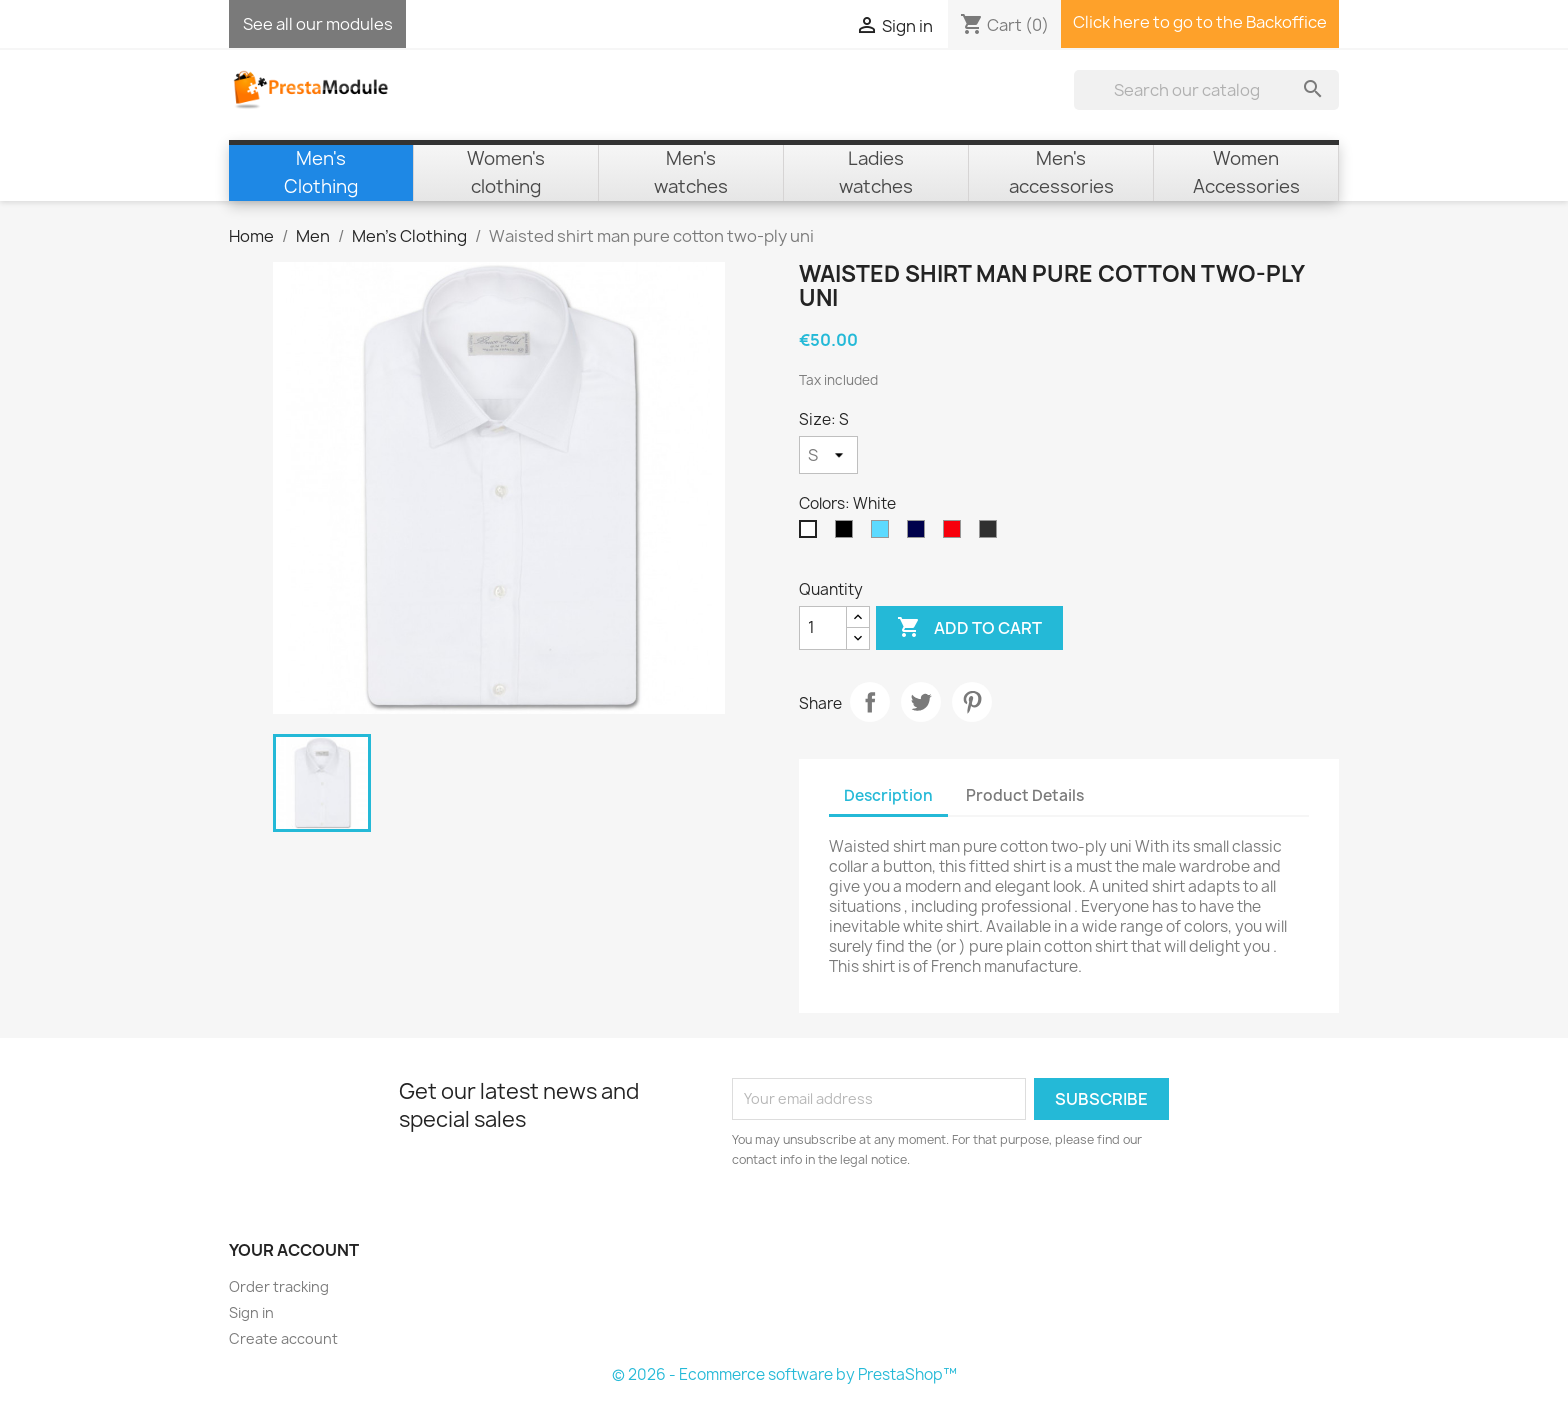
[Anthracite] (992, 534)
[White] (812, 534)
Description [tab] (888, 795)
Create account (283, 1338)
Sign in (251, 1312)
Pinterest (972, 702)
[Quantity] (823, 628)
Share (870, 702)
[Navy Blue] (920, 534)
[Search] (1206, 90)
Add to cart (969, 628)
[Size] (828, 455)
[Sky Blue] (884, 534)
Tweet (921, 702)
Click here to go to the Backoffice (1200, 22)
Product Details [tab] (1025, 795)
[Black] (848, 534)
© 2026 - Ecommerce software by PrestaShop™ (784, 1374)
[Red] (956, 534)
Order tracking (279, 1286)
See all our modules (318, 24)
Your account (294, 1250)
